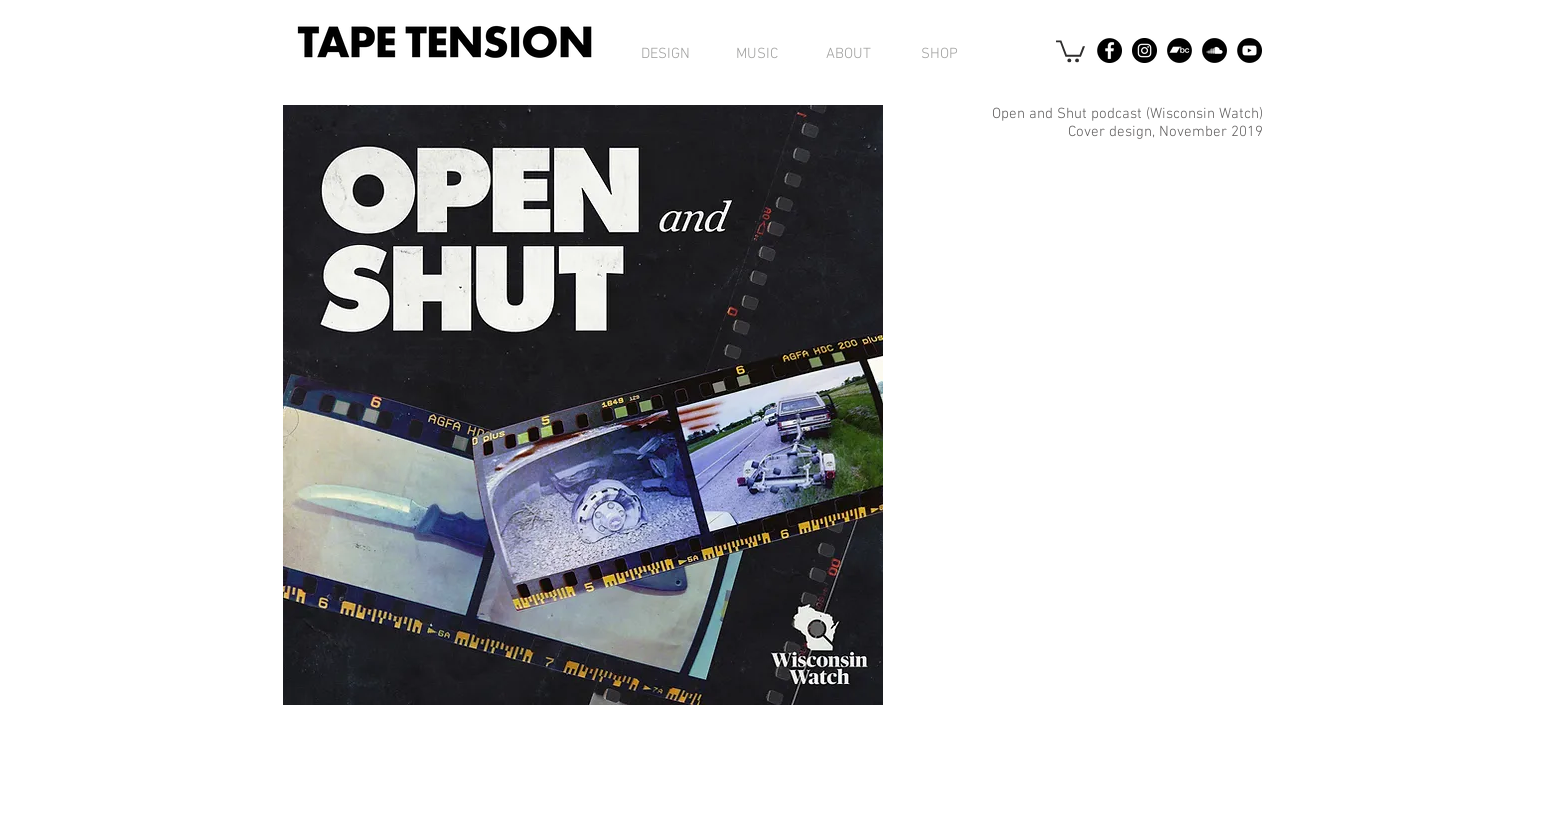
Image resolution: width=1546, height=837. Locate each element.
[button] (1070, 50)
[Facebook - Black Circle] (1109, 50)
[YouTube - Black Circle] (1249, 50)
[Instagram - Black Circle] (1144, 50)
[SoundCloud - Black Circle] (1214, 50)
